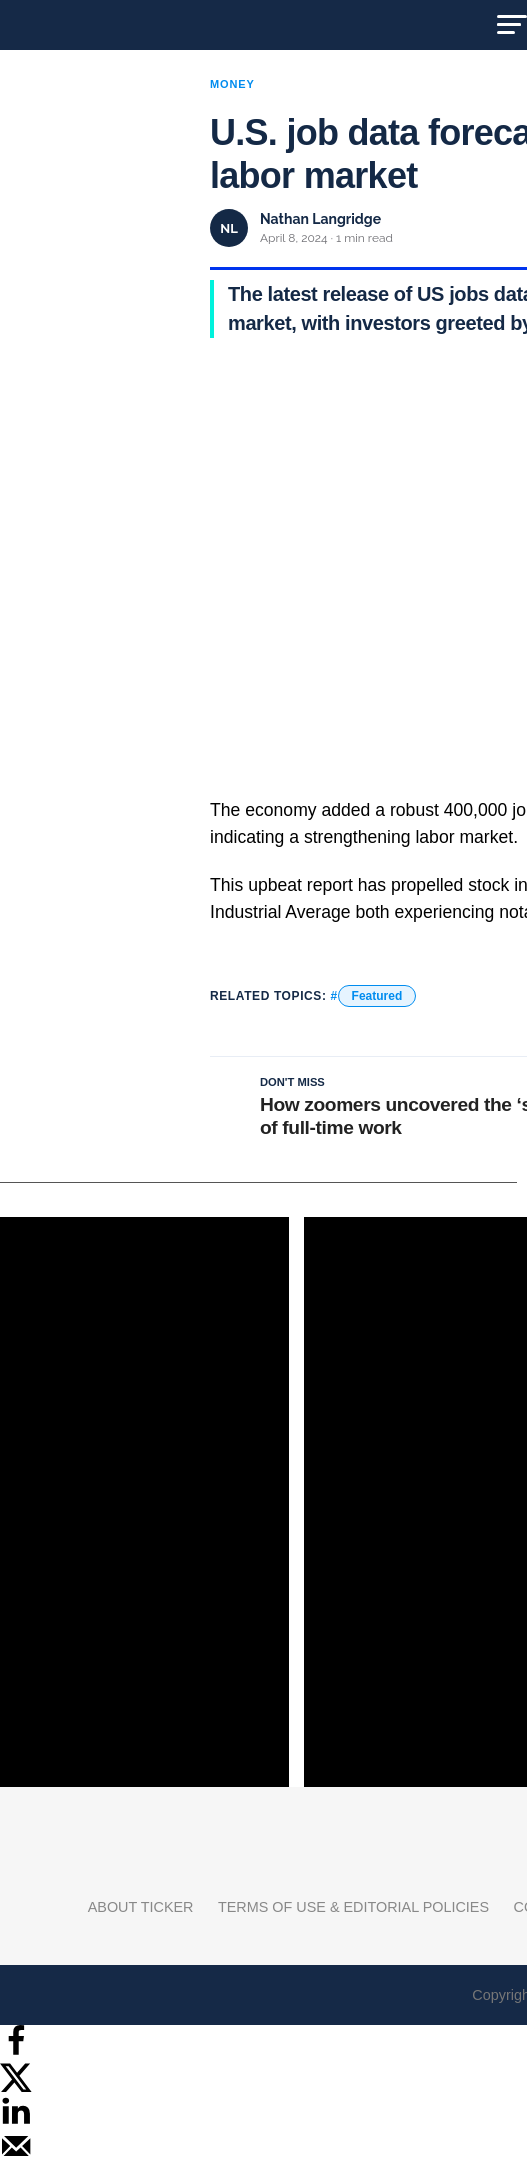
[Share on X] (16, 2086)
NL (229, 228)
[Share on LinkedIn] (16, 2121)
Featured (377, 996)
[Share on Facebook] (16, 2051)
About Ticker (141, 1907)
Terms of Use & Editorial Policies (353, 1907)
